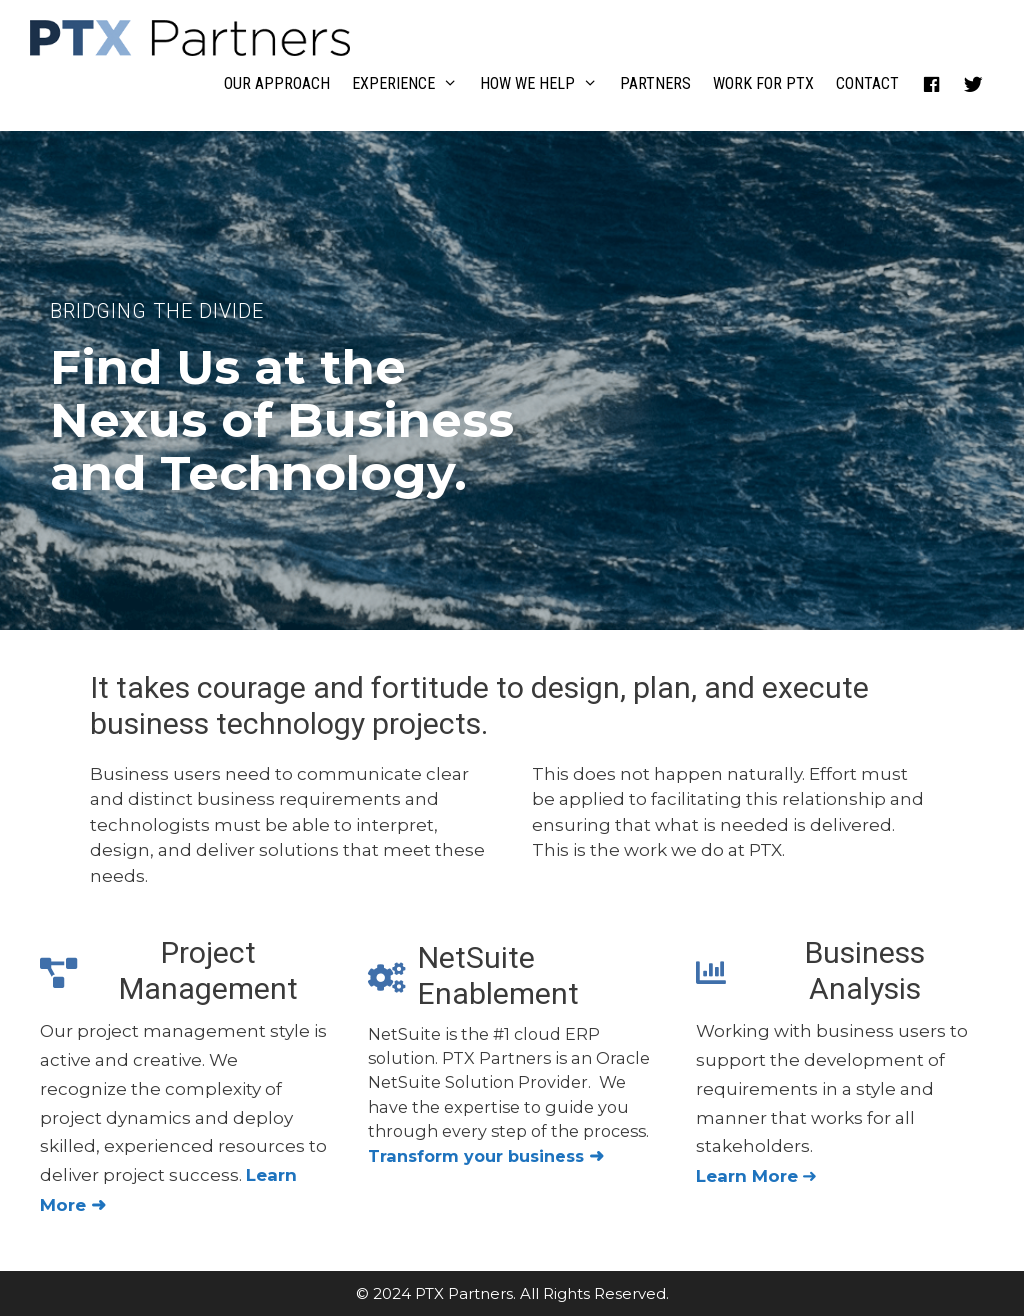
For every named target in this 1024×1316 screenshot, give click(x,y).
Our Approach (277, 83)
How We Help (544, 83)
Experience (410, 83)
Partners (655, 83)
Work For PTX (763, 83)
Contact (867, 83)
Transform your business (486, 1156)
